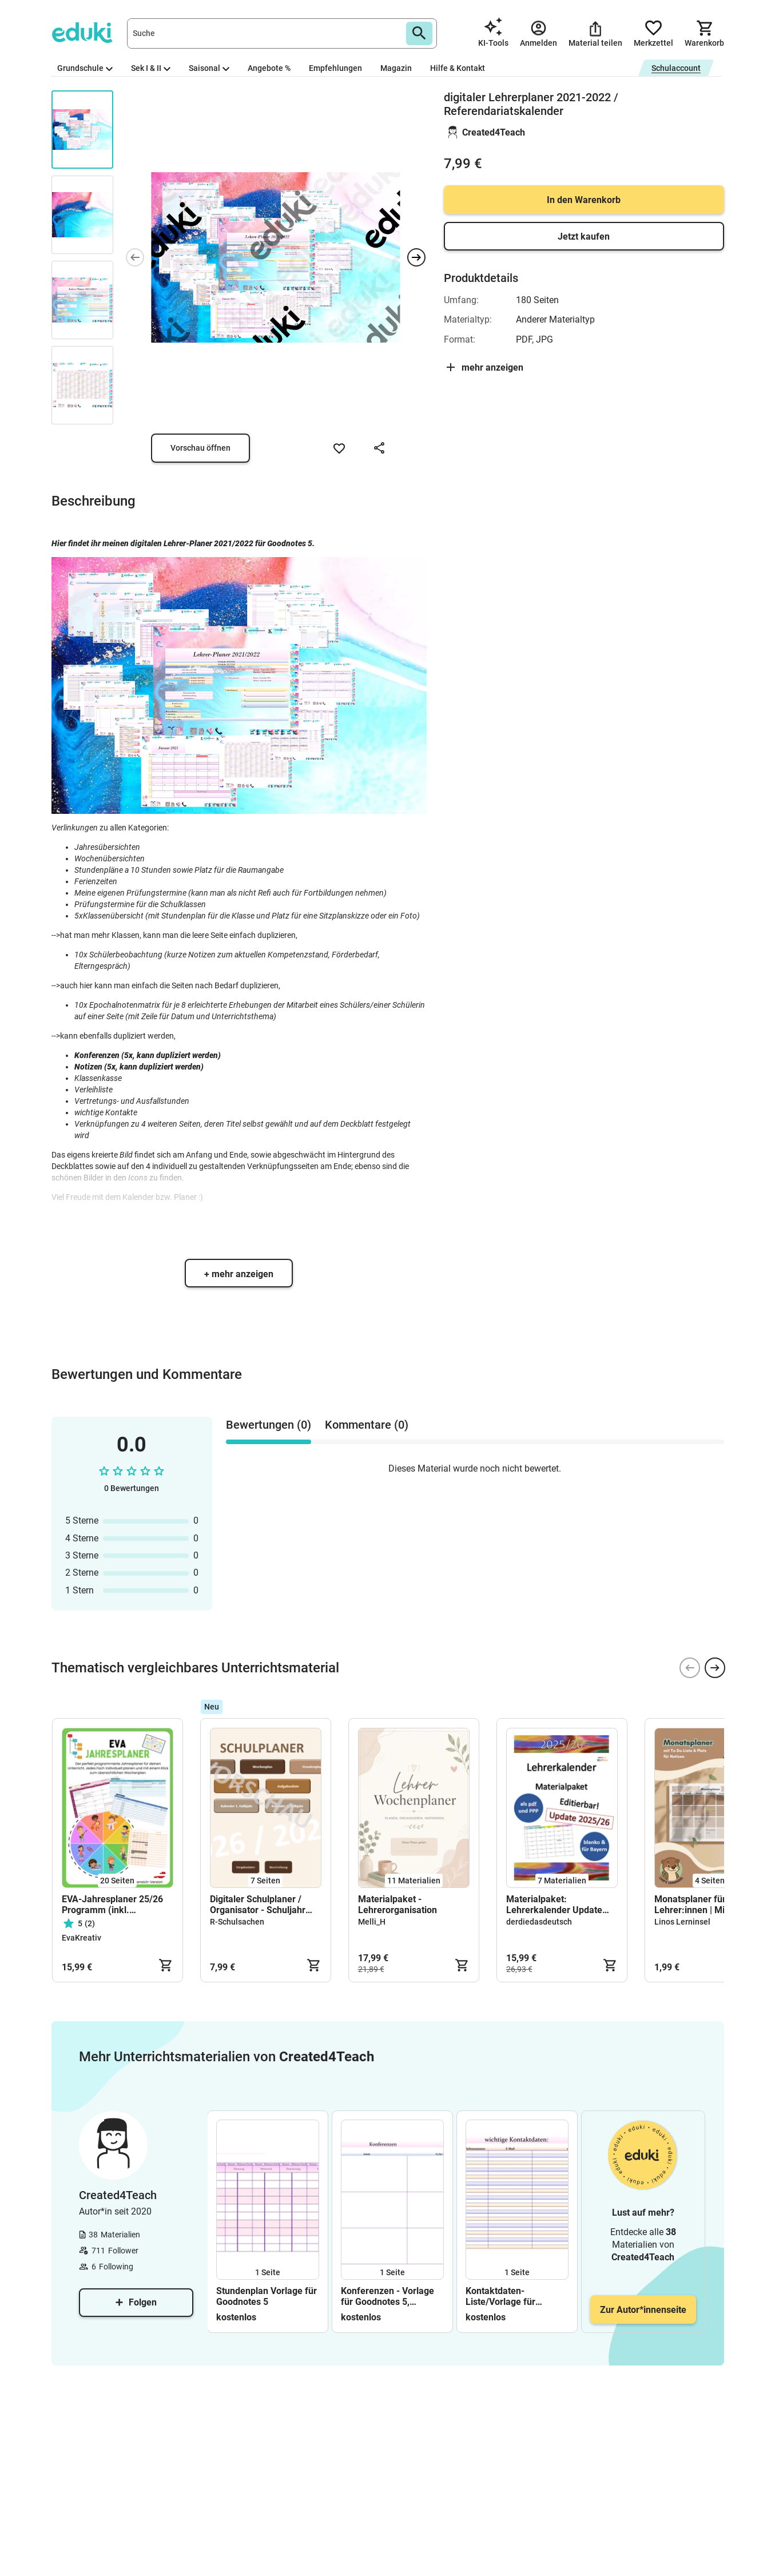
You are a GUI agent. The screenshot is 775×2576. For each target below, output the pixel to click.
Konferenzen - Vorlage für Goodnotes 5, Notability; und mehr (387, 2296)
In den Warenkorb (584, 199)
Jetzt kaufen (584, 236)
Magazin (396, 68)
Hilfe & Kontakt (457, 68)
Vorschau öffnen (200, 447)
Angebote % (269, 68)
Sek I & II (150, 68)
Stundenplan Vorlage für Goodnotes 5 (266, 2296)
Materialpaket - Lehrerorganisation (397, 1904)
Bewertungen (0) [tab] (268, 1425)
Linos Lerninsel (682, 1921)
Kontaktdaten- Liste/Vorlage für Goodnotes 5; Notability (513, 2296)
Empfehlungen (335, 68)
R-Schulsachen (237, 1921)
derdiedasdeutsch (539, 1921)
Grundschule (85, 68)
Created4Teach (493, 132)
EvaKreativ (81, 1937)
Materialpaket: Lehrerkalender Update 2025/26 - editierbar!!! (554, 1904)
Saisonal (209, 68)
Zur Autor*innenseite (643, 2309)
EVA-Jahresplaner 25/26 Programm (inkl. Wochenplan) (112, 1904)
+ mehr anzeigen (238, 1274)
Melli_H (371, 1921)
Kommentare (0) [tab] (366, 1425)
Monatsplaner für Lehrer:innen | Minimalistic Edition (709, 1904)
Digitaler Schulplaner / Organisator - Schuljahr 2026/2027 (257, 1904)
